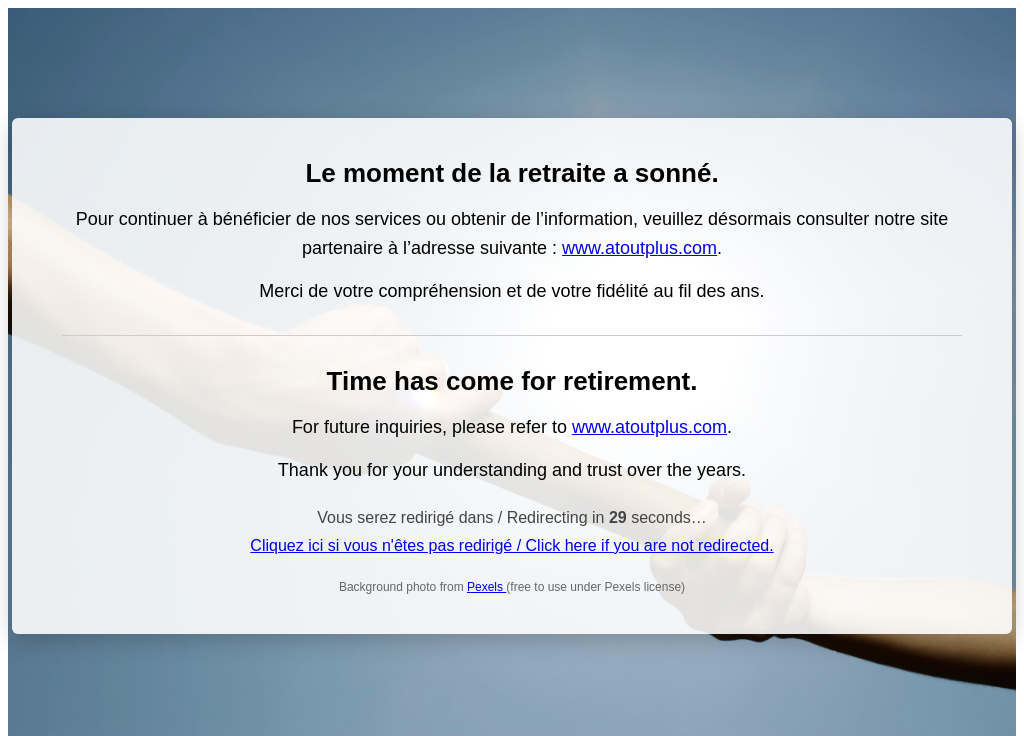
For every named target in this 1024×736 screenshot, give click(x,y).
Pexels (486, 587)
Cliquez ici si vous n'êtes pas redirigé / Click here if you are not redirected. (511, 545)
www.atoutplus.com (639, 248)
